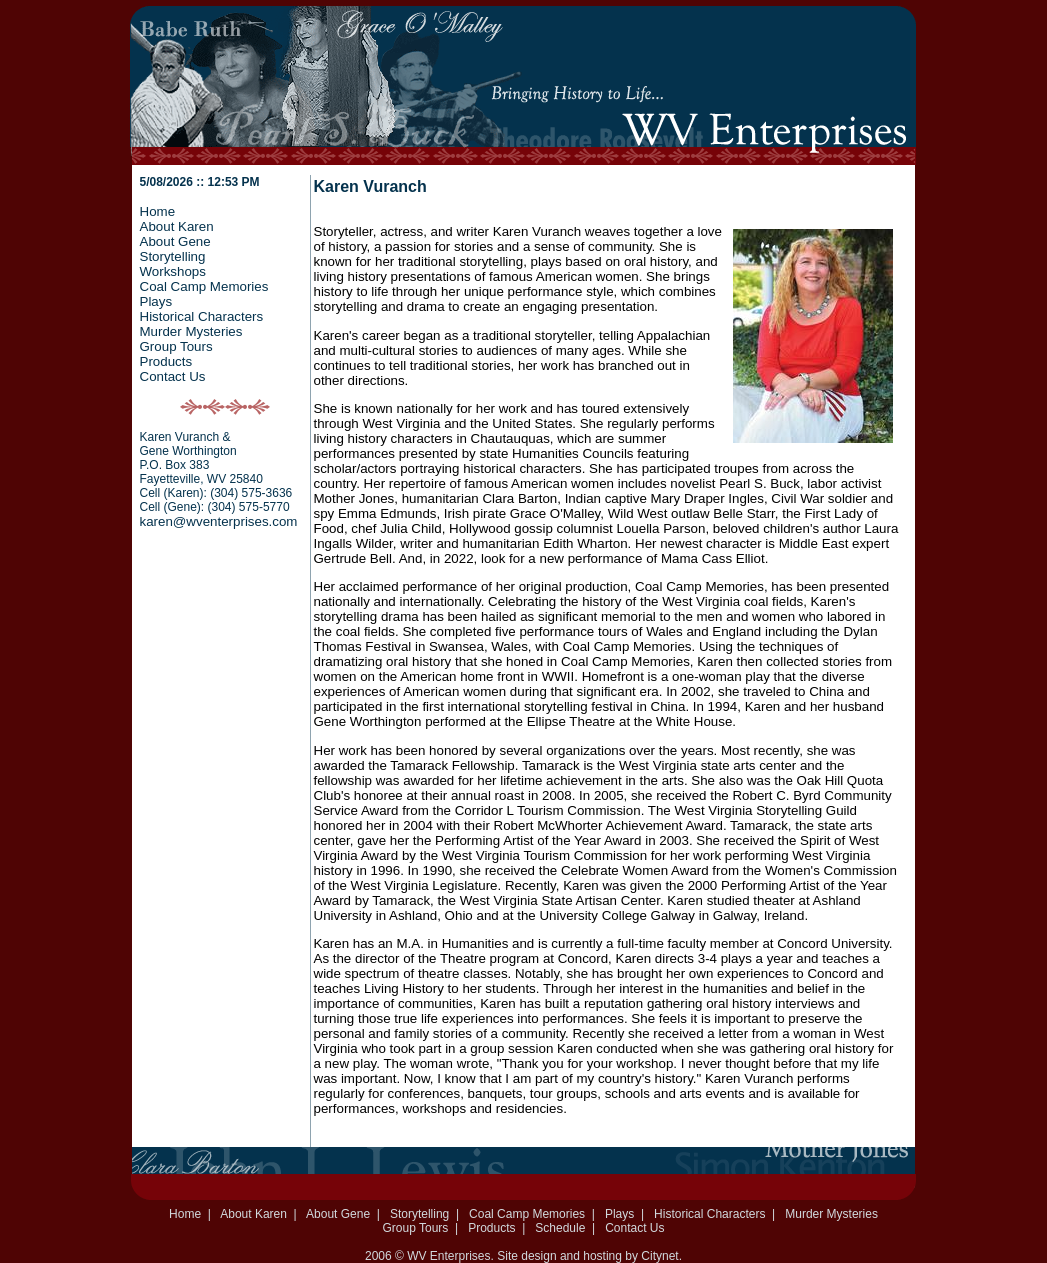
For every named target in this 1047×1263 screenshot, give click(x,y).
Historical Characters (202, 316)
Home (158, 211)
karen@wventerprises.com (219, 521)
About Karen (177, 226)
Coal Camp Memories (204, 286)
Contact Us (173, 376)
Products (166, 361)
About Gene (175, 241)
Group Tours (176, 346)
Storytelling (173, 256)
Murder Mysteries (191, 331)
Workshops (173, 271)
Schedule (560, 1228)
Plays (156, 301)
